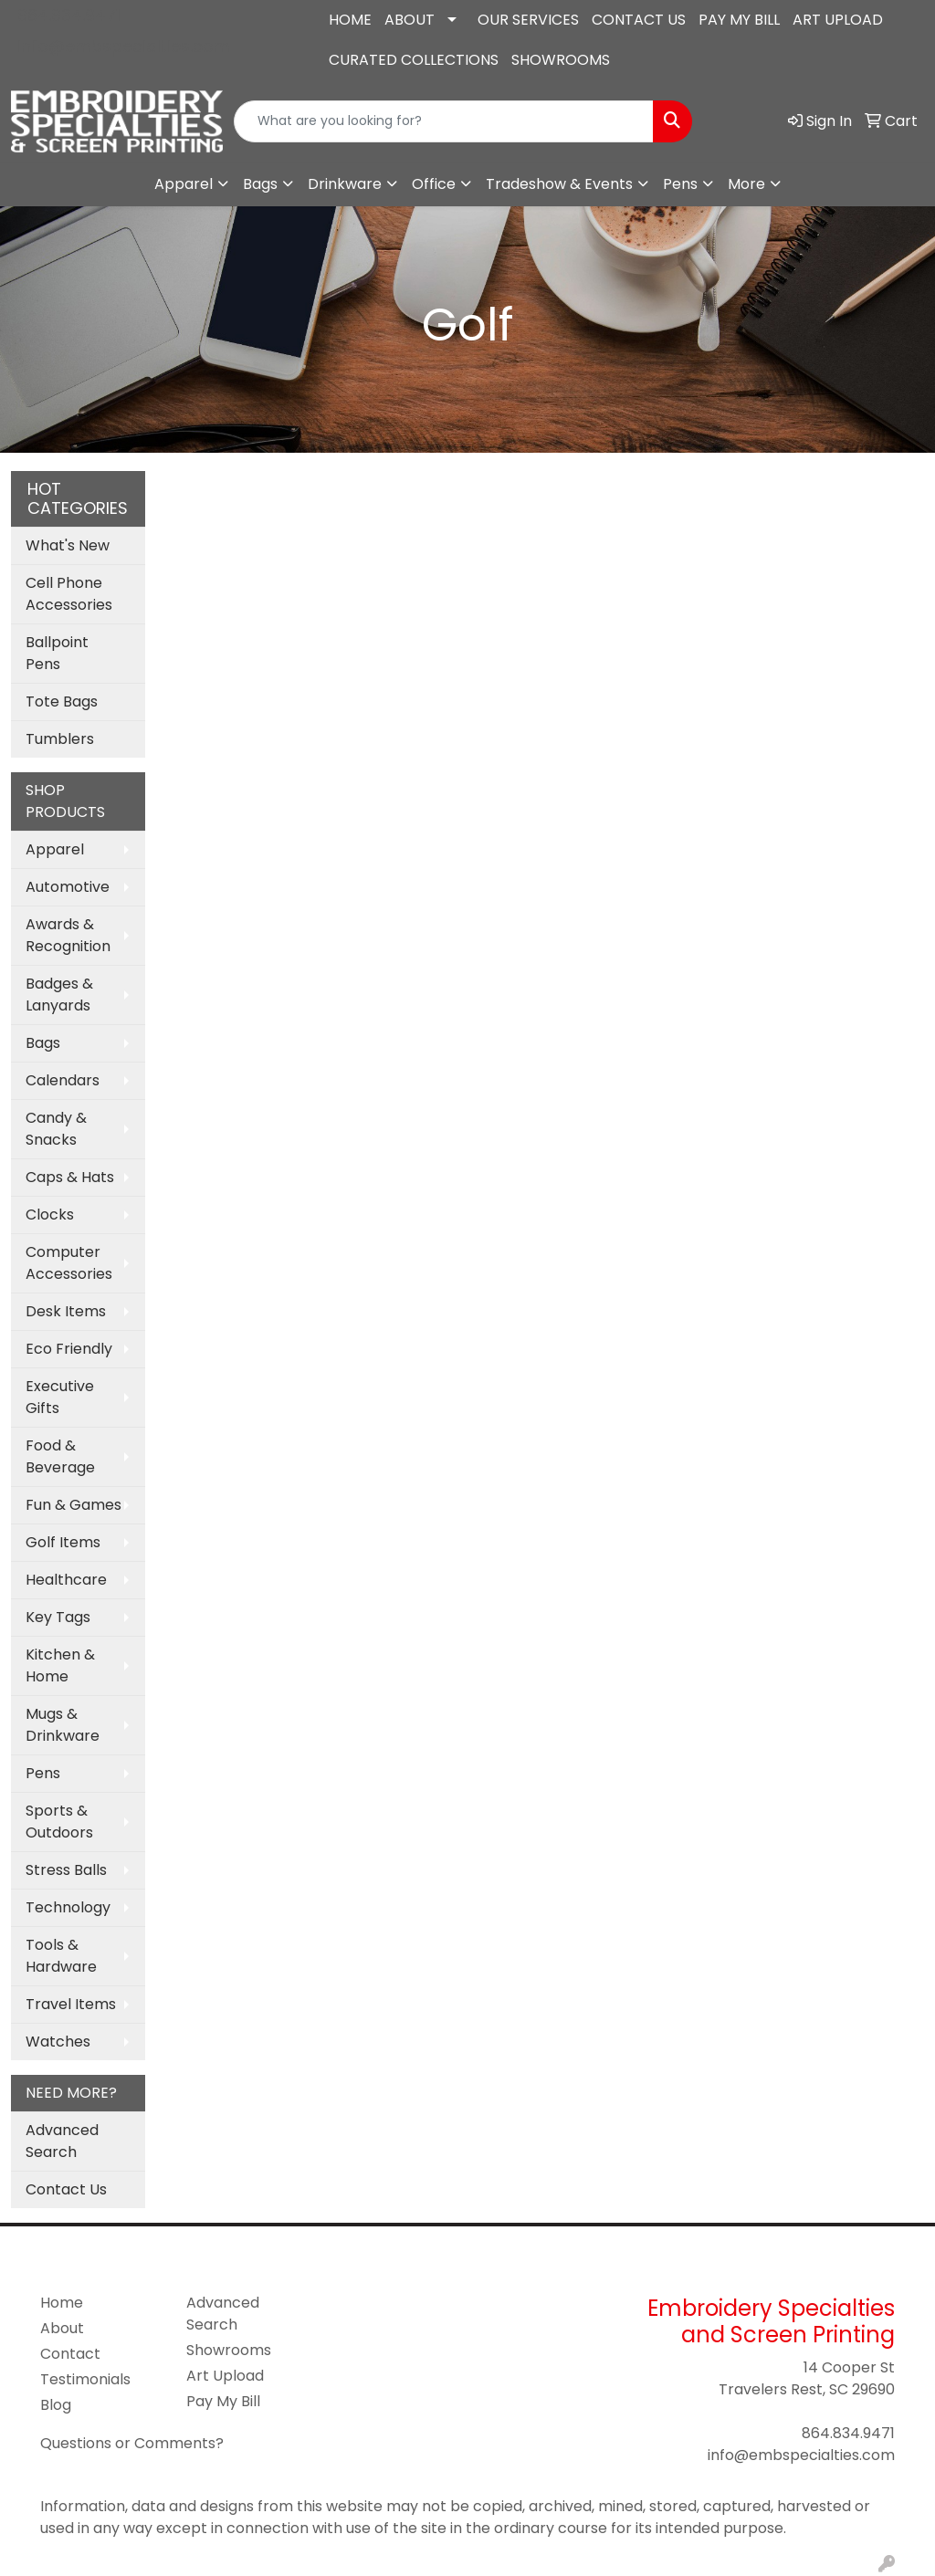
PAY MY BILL (739, 19)
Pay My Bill (223, 2401)
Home (61, 2302)
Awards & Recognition (68, 935)
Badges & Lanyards (59, 994)
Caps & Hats (70, 1177)
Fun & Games (73, 1504)
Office (434, 183)
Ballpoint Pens (57, 653)
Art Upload (225, 2375)
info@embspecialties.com (123, 46)
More (746, 183)
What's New (68, 545)
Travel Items (71, 2004)
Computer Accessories (69, 1262)
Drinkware (345, 183)
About (62, 2328)
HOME (350, 19)
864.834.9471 (69, 15)
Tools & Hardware (61, 1955)
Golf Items (63, 1542)
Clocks (50, 1214)
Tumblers (60, 738)
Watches (58, 2041)
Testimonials (85, 2379)
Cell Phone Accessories (69, 593)
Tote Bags (62, 701)
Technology (68, 1907)
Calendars (63, 1080)
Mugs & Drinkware (63, 1724)
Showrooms (228, 2350)
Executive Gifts (60, 1397)
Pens (680, 183)
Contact (70, 2353)
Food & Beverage (60, 1456)
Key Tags (58, 1617)
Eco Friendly (69, 1348)
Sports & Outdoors (59, 1821)
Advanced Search (62, 2141)
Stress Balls (66, 1869)
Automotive (68, 886)
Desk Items (66, 1311)
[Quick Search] (444, 121)
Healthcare (66, 1579)
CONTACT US (639, 19)
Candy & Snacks (56, 1128)
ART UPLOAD (838, 19)
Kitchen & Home (60, 1665)
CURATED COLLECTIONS (414, 59)
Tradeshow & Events (559, 183)
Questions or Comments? (132, 2443)
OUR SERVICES (528, 19)
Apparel (183, 183)
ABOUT (409, 19)
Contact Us (66, 2189)
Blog (55, 2404)
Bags (260, 183)
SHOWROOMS (560, 59)
